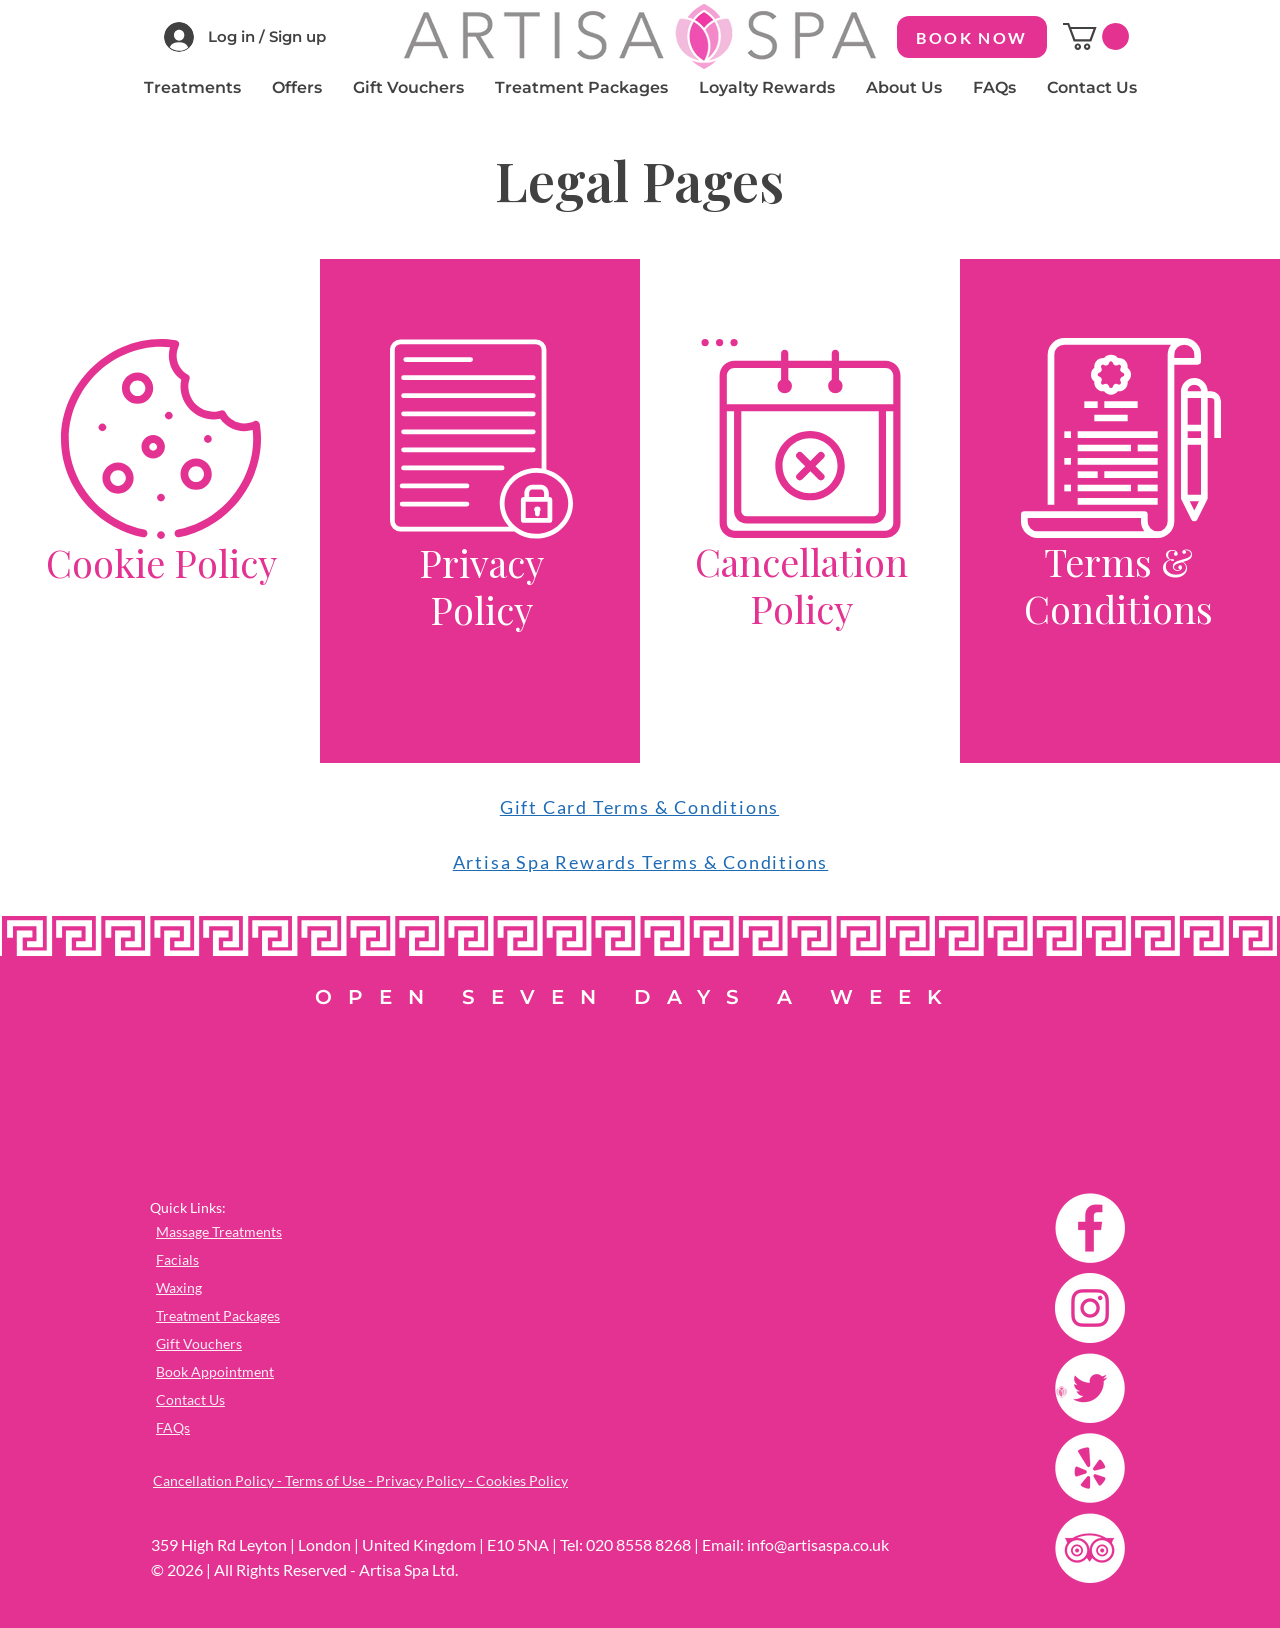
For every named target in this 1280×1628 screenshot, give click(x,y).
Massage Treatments (219, 1231)
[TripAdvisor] (1090, 1548)
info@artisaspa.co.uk (818, 1544)
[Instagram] (1090, 1308)
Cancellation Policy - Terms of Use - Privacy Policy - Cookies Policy (360, 1480)
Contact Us (190, 1399)
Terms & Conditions (1118, 585)
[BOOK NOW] (972, 37)
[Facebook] (1090, 1228)
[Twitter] (1090, 1388)
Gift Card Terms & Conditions (639, 807)
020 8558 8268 (638, 1544)
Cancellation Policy (801, 585)
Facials (177, 1259)
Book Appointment (215, 1371)
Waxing (179, 1287)
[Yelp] (1090, 1468)
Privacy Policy (481, 586)
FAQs (173, 1427)
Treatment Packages (218, 1315)
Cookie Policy (161, 562)
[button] (1096, 36)
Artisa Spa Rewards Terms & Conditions (641, 862)
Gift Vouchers (199, 1343)
